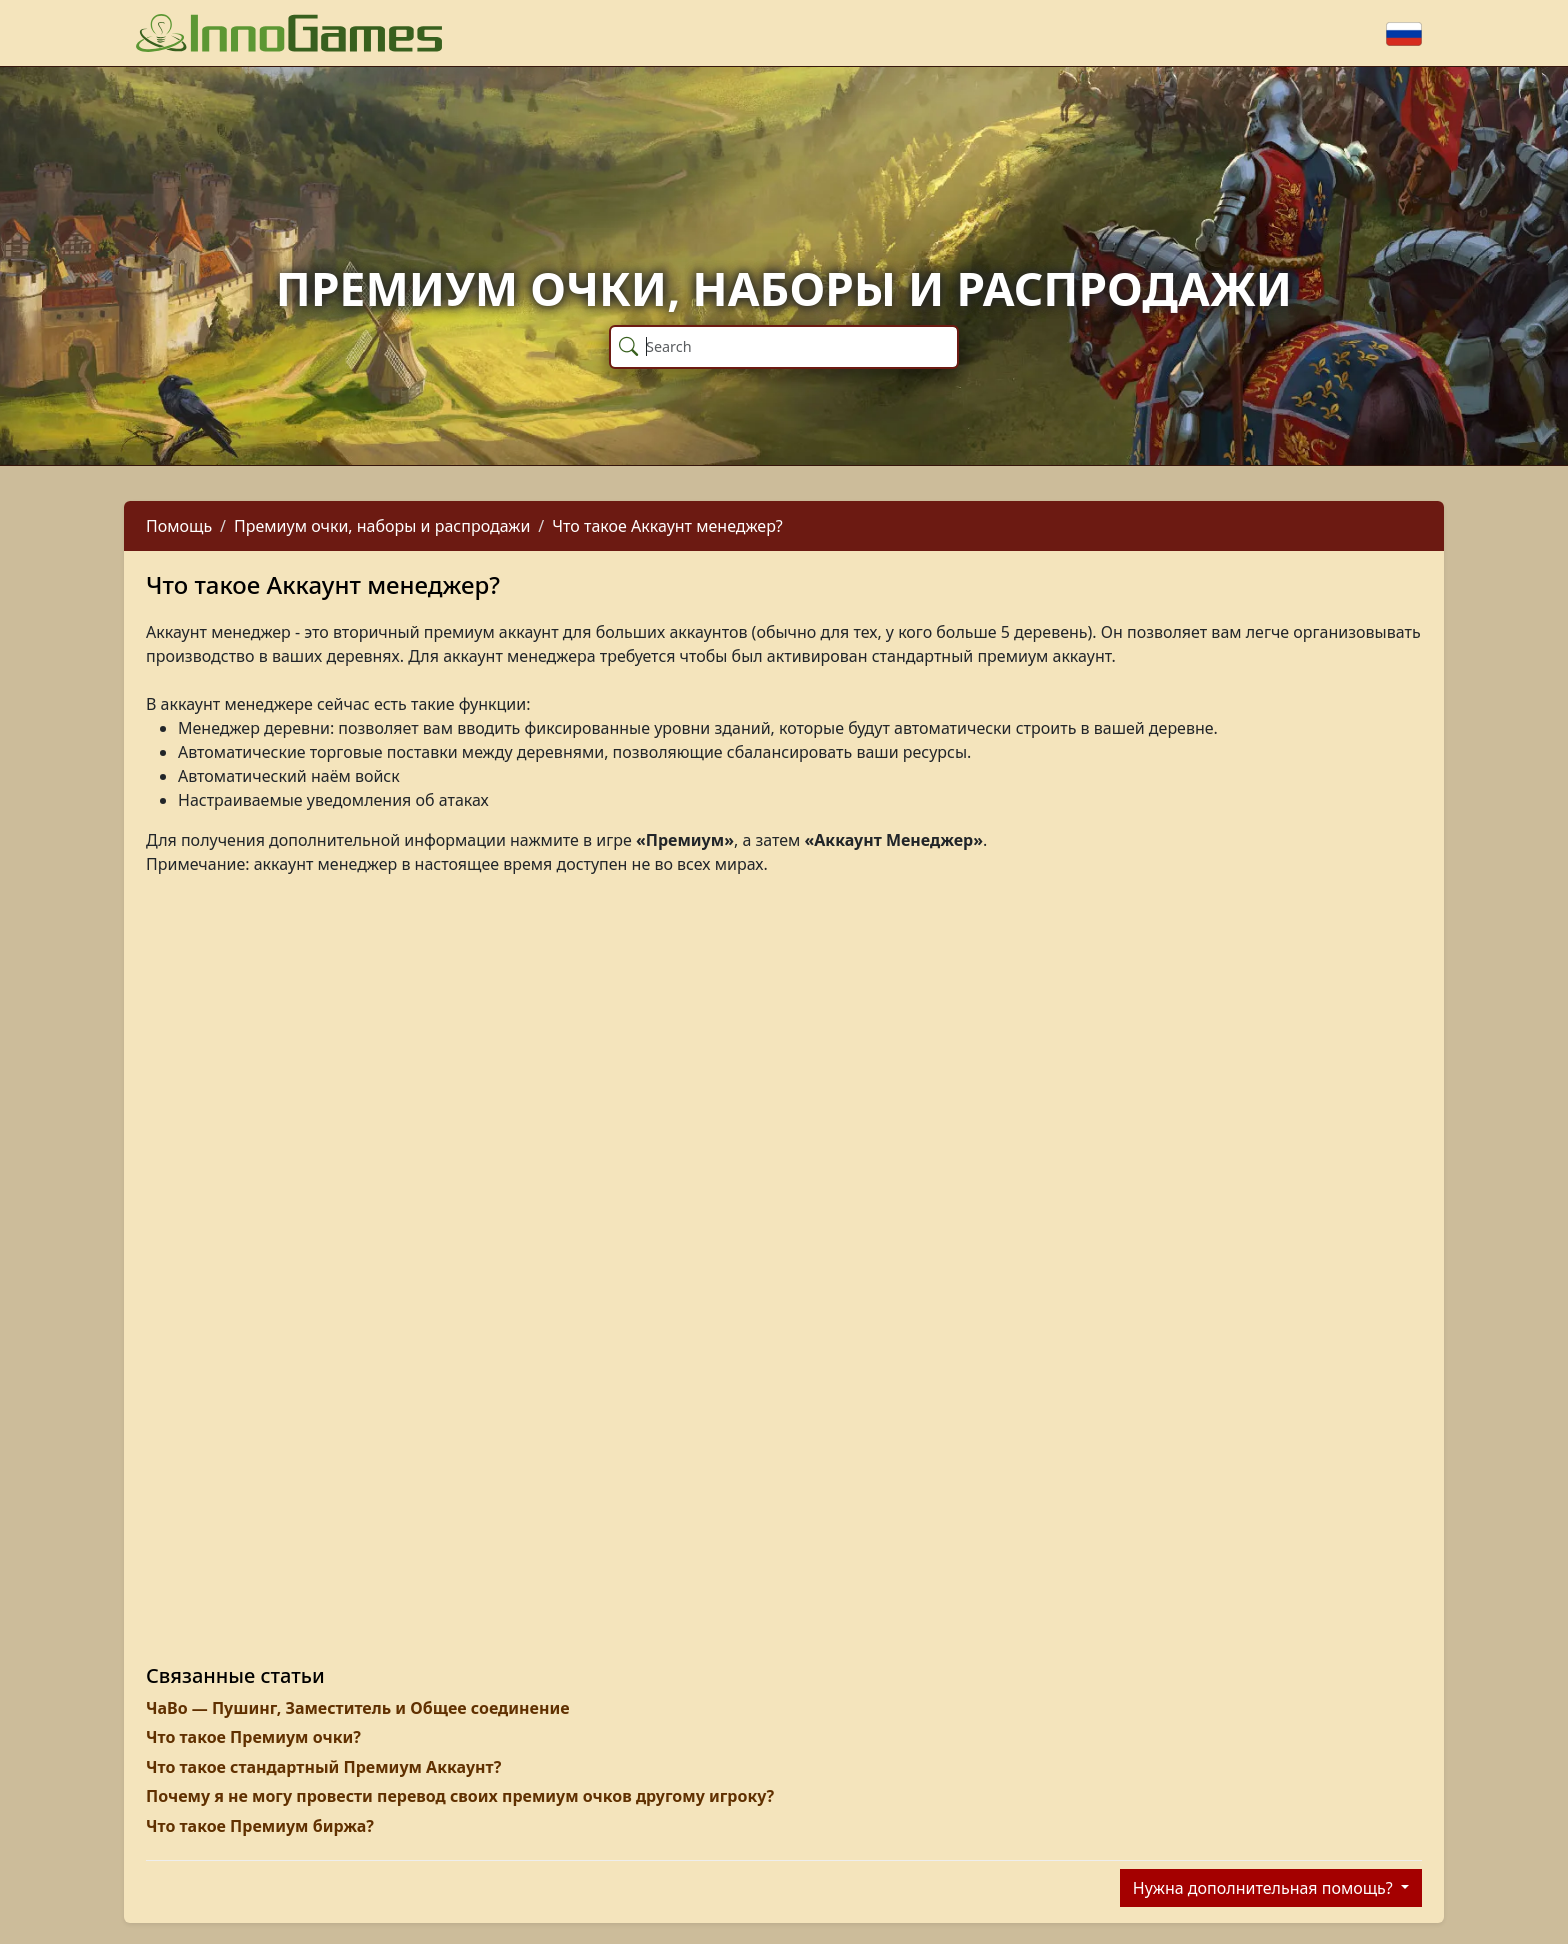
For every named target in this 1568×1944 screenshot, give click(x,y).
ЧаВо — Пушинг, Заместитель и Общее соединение (358, 1708)
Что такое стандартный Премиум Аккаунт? (323, 1767)
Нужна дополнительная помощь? (1265, 1888)
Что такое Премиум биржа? (260, 1826)
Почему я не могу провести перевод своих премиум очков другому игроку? (460, 1796)
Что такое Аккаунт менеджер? (667, 526)
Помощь (179, 526)
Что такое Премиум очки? (253, 1737)
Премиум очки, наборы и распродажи (382, 526)
